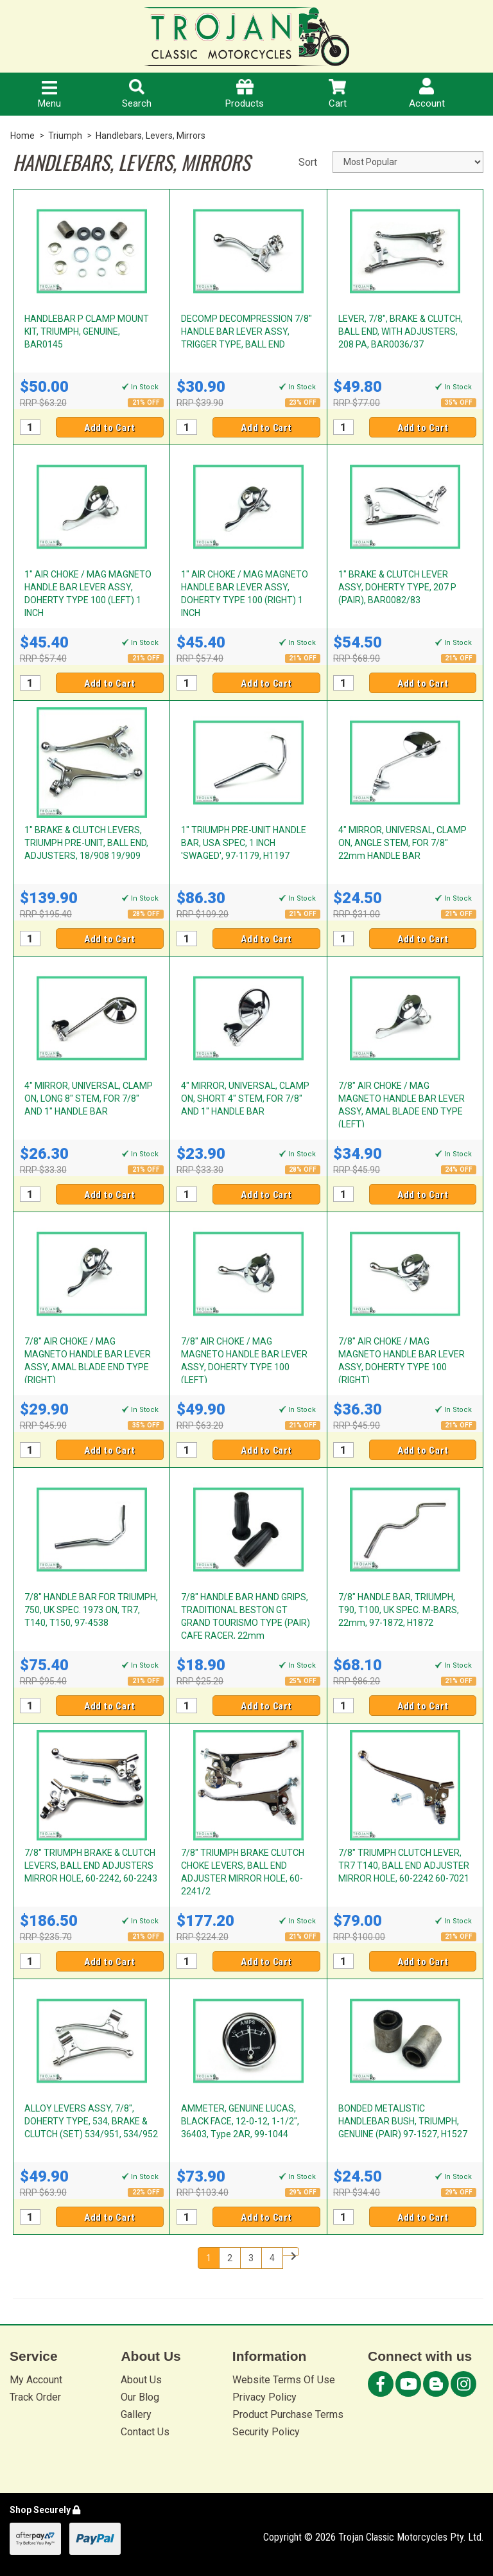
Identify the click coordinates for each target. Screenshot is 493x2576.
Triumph (65, 135)
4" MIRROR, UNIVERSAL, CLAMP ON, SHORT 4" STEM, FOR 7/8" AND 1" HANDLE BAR (245, 1098)
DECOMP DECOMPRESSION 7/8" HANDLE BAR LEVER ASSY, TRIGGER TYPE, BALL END (246, 331)
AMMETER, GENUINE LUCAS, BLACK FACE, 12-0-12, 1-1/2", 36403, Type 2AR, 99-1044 (240, 2121)
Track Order (35, 2397)
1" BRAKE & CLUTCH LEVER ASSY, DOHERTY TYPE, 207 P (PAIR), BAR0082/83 (397, 587)
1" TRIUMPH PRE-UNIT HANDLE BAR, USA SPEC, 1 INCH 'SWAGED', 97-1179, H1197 (243, 843)
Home (22, 135)
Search (136, 94)
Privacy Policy (264, 2397)
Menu (49, 95)
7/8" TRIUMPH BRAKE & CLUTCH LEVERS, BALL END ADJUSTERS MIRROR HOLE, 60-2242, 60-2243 (90, 1865)
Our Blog (140, 2397)
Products (244, 94)
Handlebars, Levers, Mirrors (150, 135)
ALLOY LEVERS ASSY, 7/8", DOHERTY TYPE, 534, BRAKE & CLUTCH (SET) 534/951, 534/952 (91, 2121)
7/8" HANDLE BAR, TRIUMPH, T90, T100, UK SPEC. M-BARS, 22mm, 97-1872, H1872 (398, 1610)
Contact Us (145, 2432)
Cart (338, 94)
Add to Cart (109, 428)
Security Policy (266, 2432)
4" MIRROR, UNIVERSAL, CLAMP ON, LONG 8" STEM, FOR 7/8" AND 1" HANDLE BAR (88, 1098)
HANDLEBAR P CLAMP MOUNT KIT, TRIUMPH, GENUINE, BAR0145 (86, 331)
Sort (307, 162)
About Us (141, 2380)
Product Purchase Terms (287, 2414)
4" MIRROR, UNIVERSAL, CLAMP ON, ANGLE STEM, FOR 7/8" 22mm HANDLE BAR (402, 843)
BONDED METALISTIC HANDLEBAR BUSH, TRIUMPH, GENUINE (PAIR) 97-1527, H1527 (402, 2121)
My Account (36, 2380)
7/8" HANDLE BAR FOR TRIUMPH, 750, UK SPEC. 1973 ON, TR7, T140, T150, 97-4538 (91, 1610)
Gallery (136, 2414)
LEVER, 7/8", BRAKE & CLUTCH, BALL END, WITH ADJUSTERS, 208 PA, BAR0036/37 (400, 331)
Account (427, 93)
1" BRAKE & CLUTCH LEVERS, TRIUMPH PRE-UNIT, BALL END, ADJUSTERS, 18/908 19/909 (86, 843)
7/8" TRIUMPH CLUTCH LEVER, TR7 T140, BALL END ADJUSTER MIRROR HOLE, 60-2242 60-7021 (403, 1865)
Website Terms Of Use (283, 2380)
